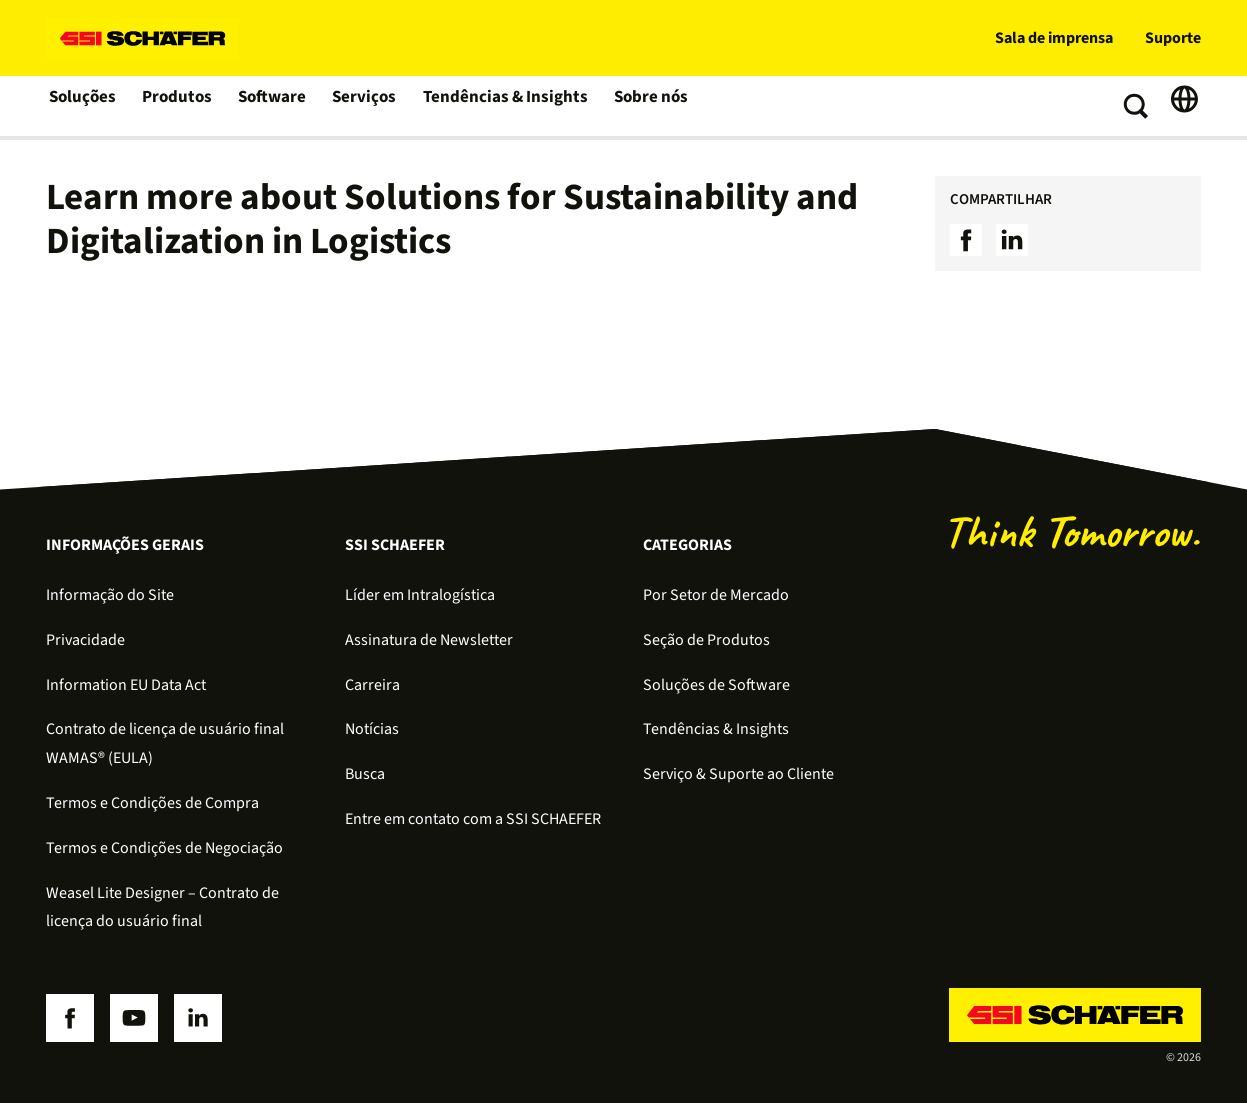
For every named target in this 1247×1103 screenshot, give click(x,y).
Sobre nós (645, 106)
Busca (365, 774)
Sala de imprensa (1054, 38)
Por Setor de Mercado (716, 595)
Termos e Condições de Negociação (164, 848)
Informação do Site (110, 595)
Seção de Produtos (706, 640)
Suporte (1173, 38)
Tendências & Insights (504, 106)
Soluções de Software (716, 685)
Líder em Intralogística (420, 595)
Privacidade (85, 640)
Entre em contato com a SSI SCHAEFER (473, 819)
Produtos (179, 106)
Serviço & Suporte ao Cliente (738, 774)
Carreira (372, 685)
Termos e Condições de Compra (152, 803)
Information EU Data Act (126, 685)
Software (275, 106)
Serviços (368, 106)
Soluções (83, 106)
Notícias (372, 729)
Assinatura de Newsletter (429, 640)
